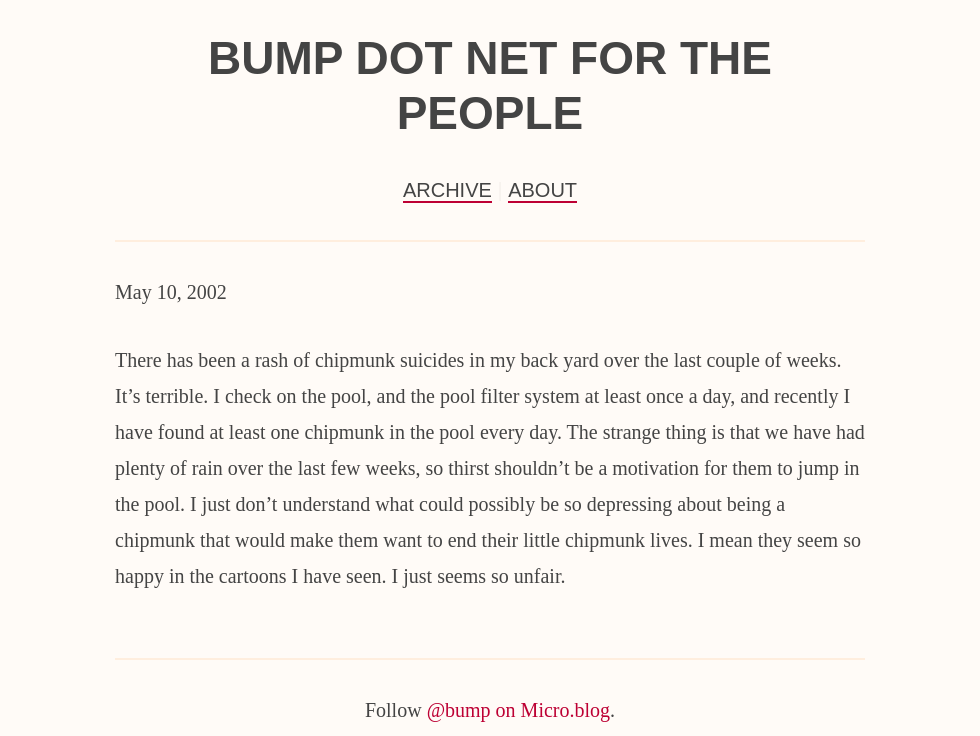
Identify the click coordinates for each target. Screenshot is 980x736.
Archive (447, 190)
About (542, 190)
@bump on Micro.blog (518, 710)
